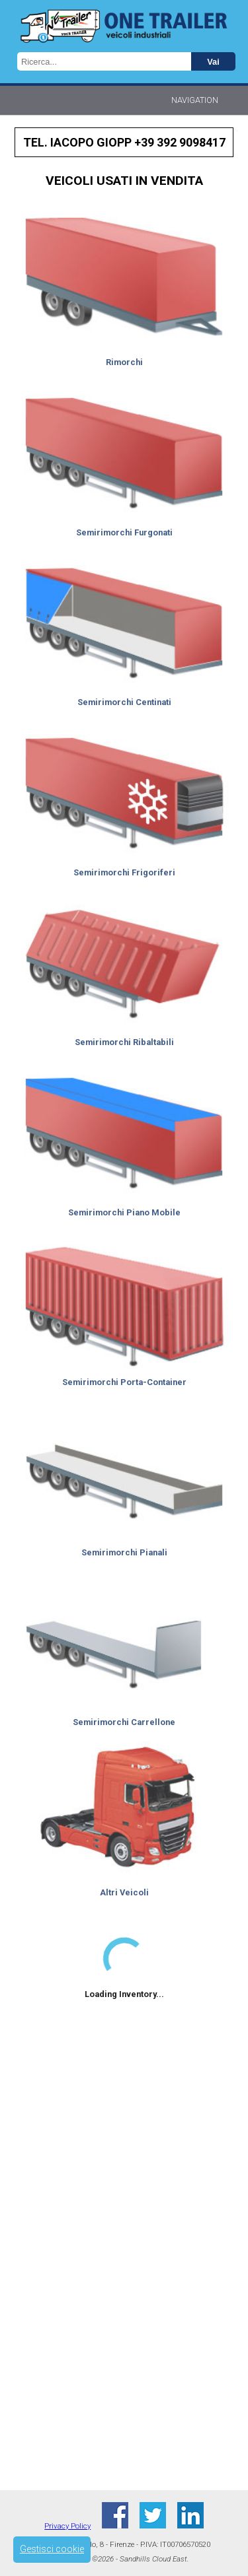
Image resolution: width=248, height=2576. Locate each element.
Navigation (194, 100)
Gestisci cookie (52, 2549)
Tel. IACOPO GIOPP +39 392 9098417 (124, 142)
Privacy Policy (67, 2525)
